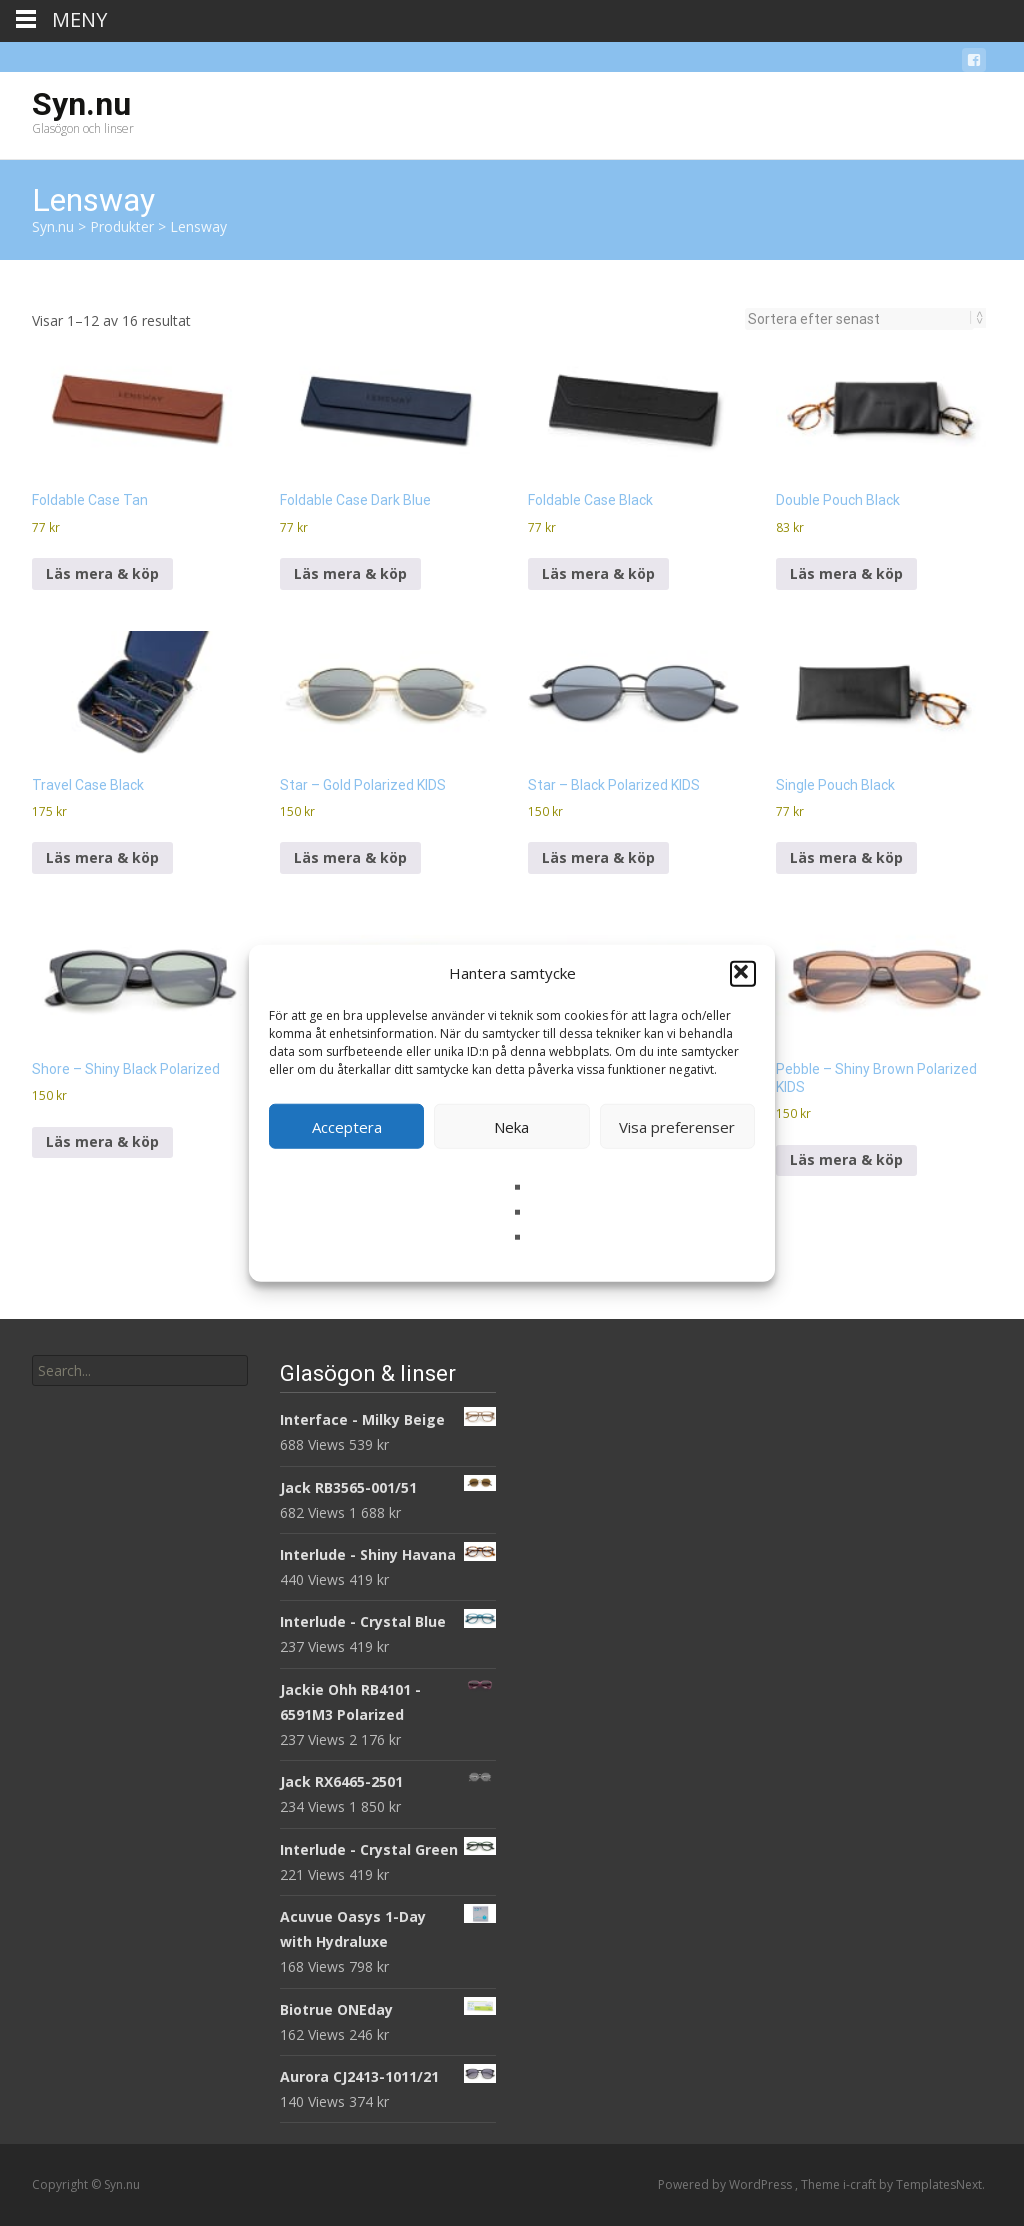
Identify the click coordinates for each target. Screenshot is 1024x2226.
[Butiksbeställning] (859, 319)
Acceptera (347, 1126)
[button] (743, 973)
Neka (511, 1126)
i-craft (861, 2184)
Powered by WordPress (726, 2184)
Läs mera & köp (102, 573)
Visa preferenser (677, 1126)
